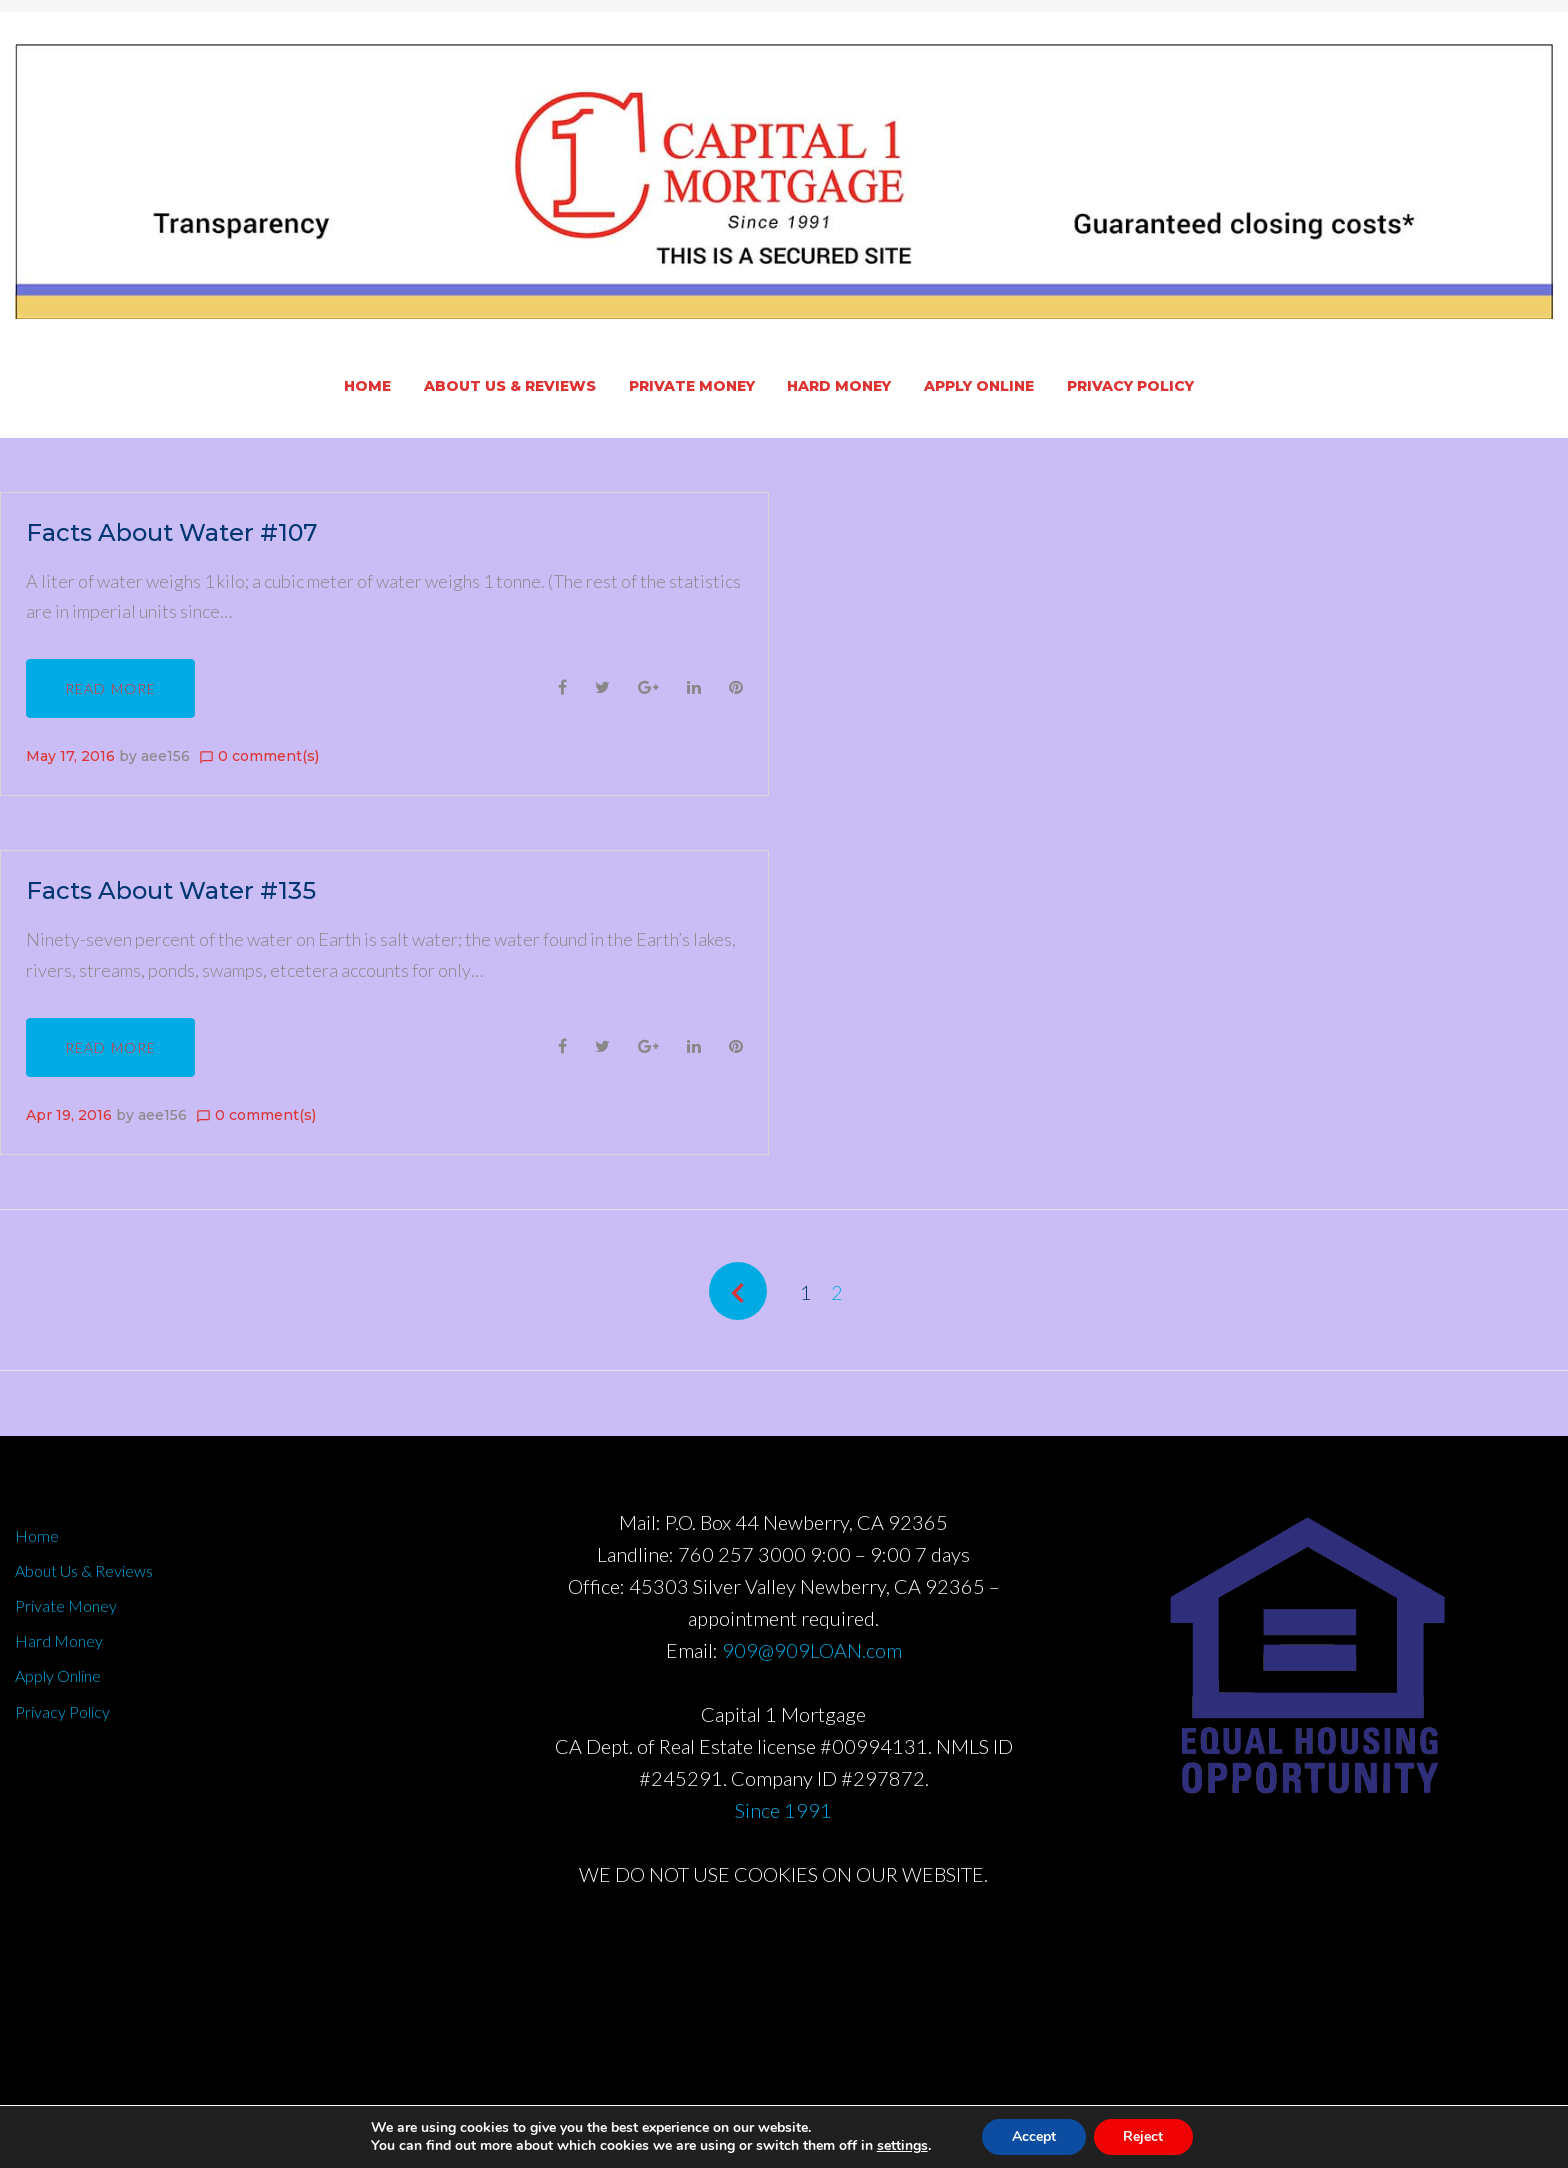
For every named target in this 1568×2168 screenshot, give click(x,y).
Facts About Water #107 (172, 532)
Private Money (692, 386)
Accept (1034, 2136)
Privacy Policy (1130, 386)
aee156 (165, 756)
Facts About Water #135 (171, 890)
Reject (1144, 2136)
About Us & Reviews (510, 386)
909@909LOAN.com (812, 1650)
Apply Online (979, 386)
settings (901, 2146)
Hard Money (839, 386)
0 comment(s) (259, 756)
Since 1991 (783, 1810)
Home (367, 386)
